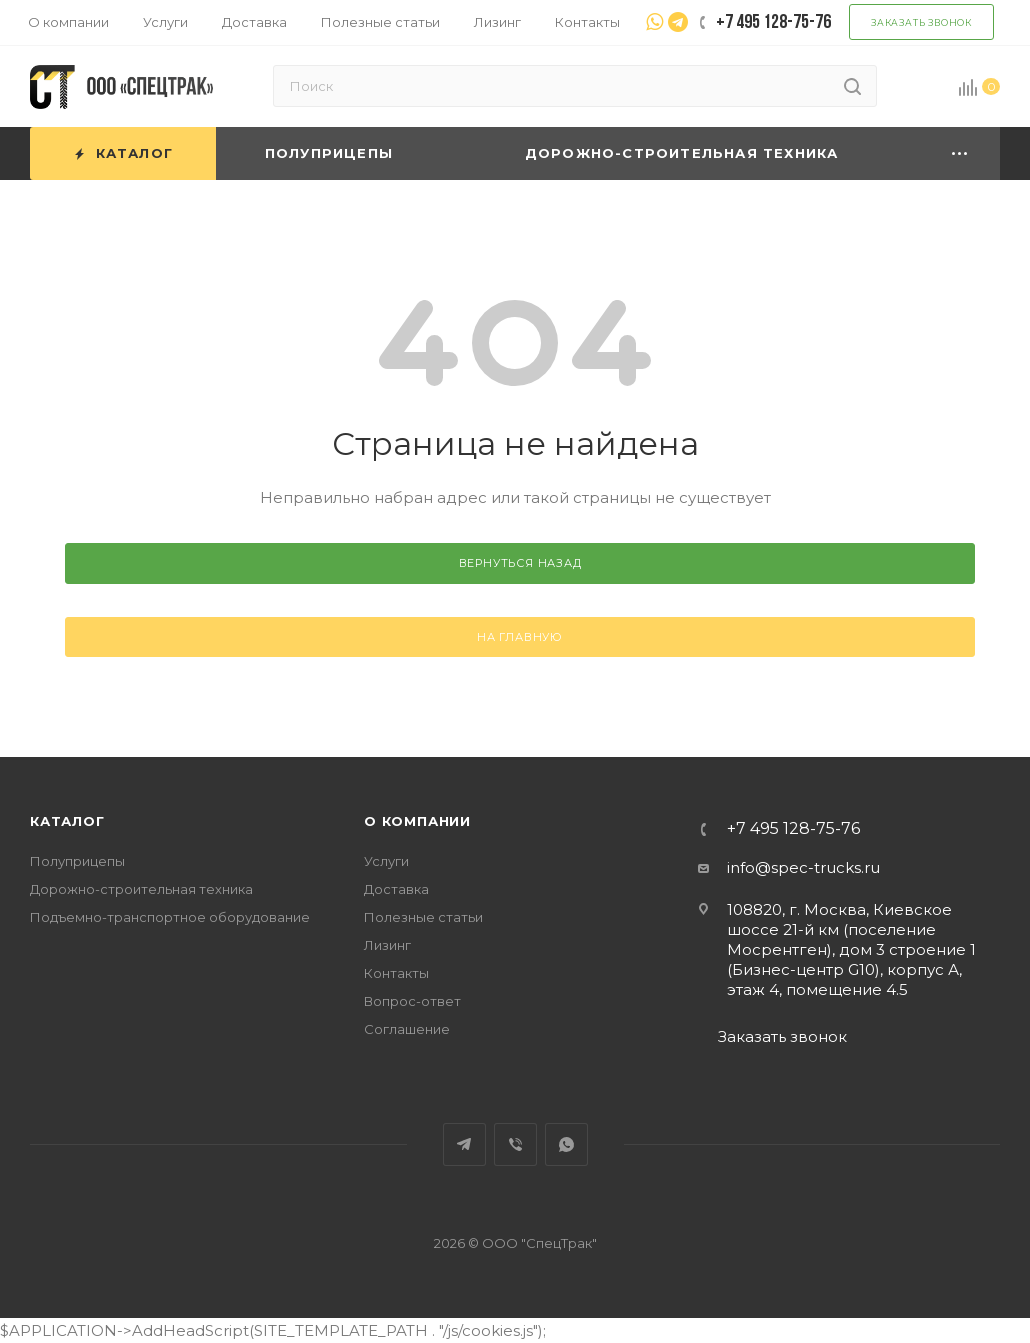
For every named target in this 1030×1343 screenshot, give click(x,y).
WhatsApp (566, 1144)
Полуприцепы (77, 861)
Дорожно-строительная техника (141, 889)
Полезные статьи (423, 917)
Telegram (464, 1144)
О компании (417, 821)
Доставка (396, 889)
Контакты (396, 973)
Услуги (386, 861)
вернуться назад (520, 563)
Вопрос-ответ (412, 1001)
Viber (515, 1144)
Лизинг (387, 945)
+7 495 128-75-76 (793, 829)
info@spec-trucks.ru (803, 867)
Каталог (67, 821)
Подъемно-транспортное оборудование (170, 917)
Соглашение (407, 1029)
